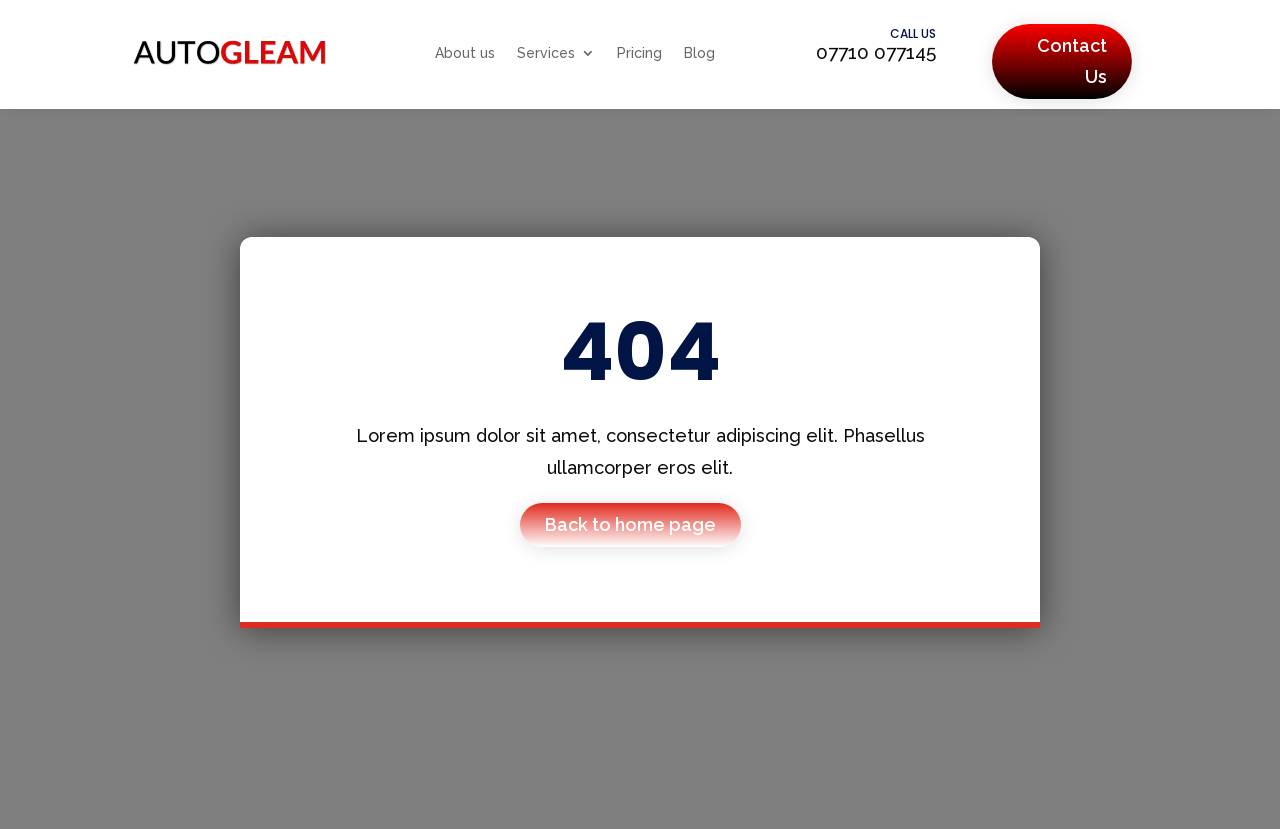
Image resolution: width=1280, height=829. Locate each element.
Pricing (639, 53)
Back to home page (630, 524)
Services (546, 53)
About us (465, 53)
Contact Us (1072, 61)
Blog (699, 53)
